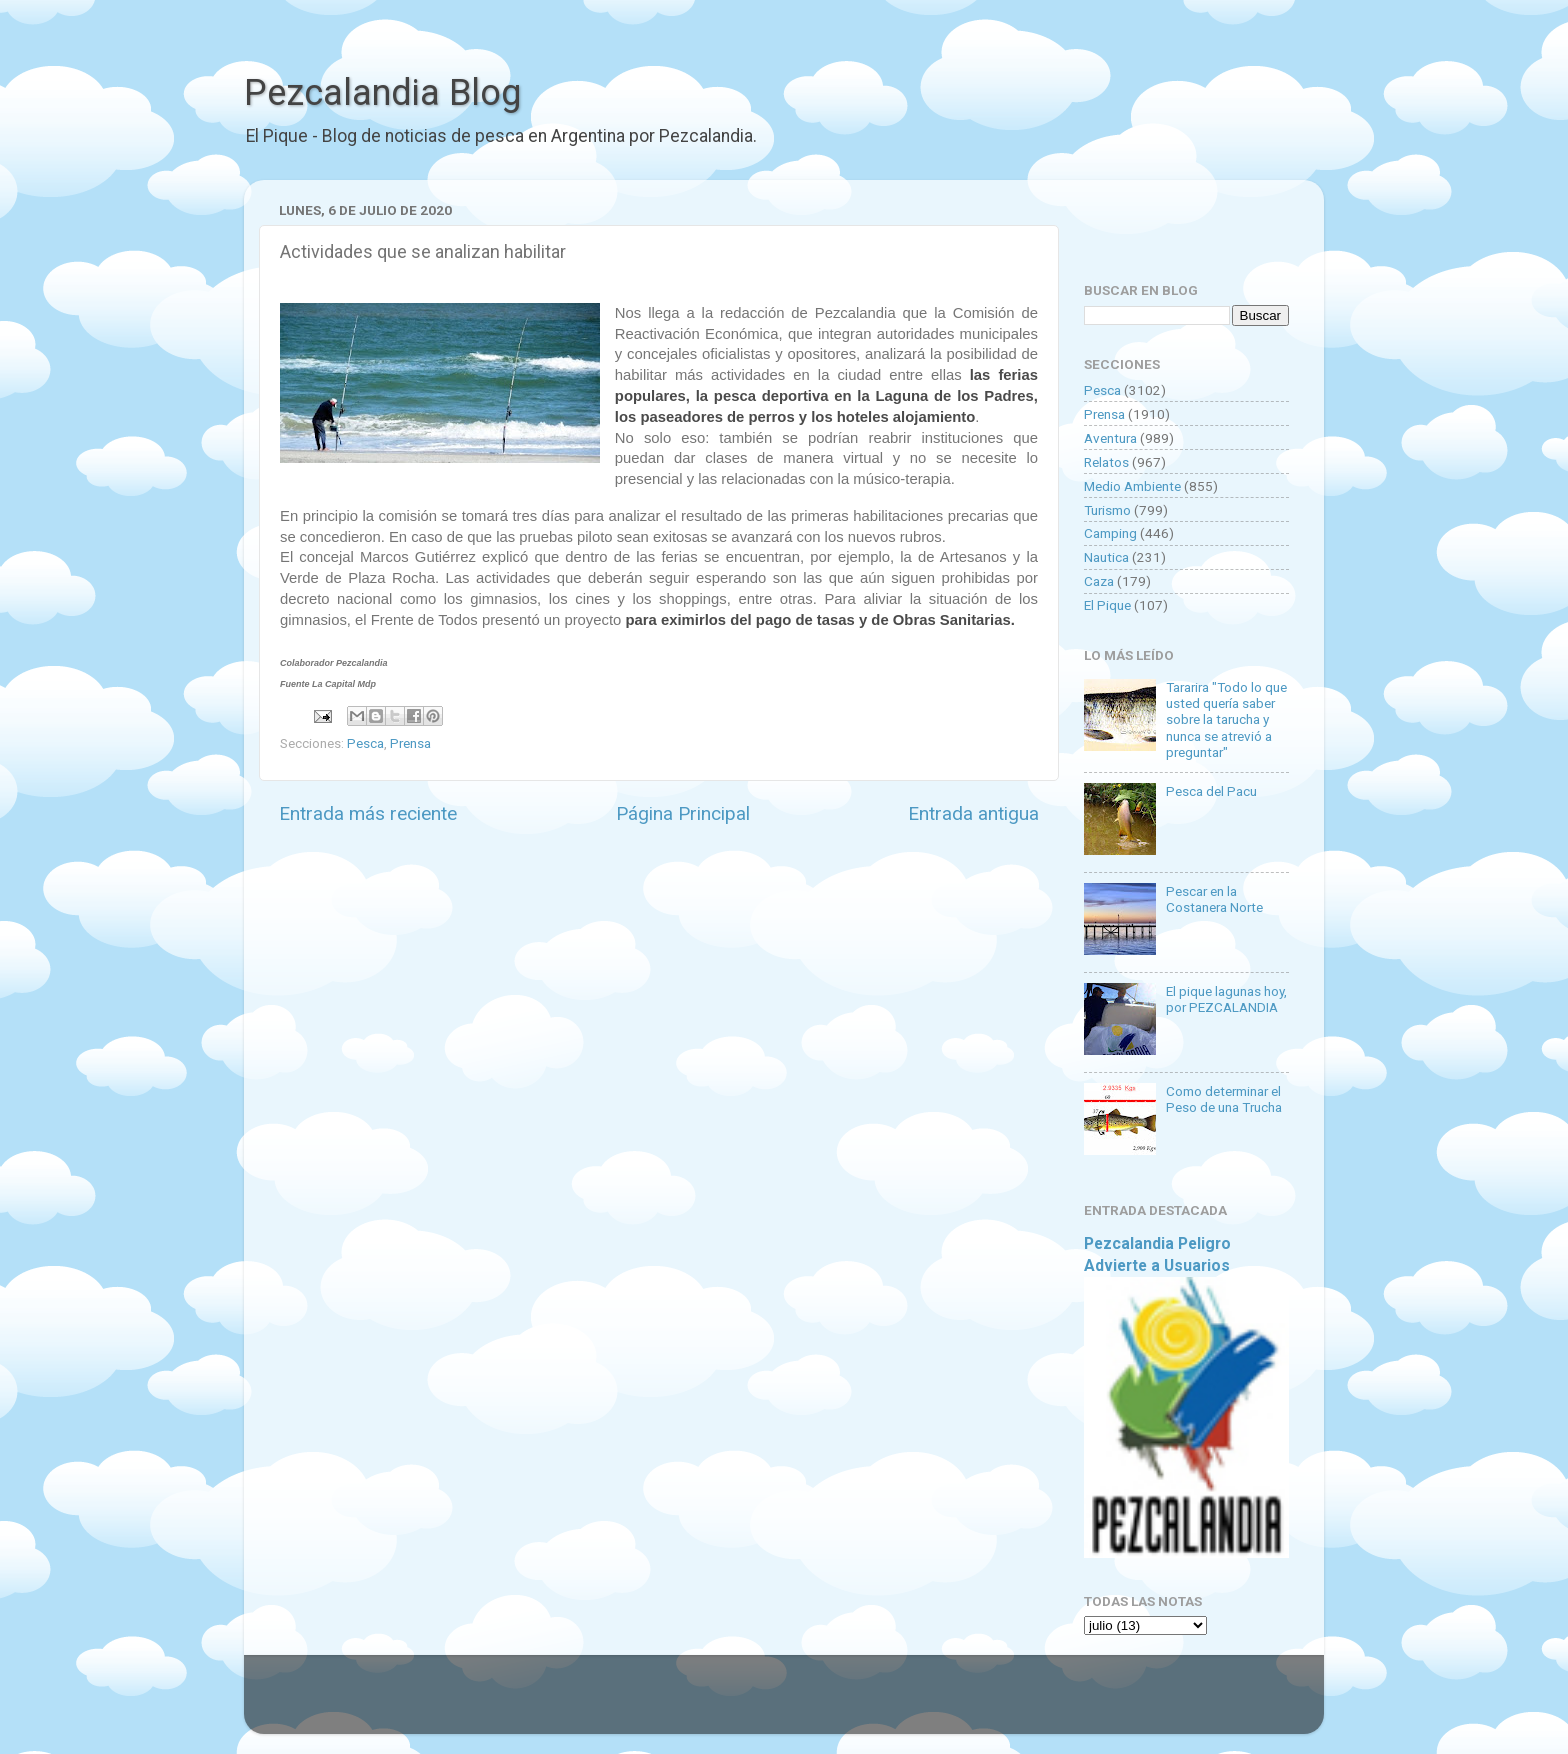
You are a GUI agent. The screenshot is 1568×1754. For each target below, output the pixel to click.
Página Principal (683, 813)
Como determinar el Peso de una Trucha (1224, 1099)
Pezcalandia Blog (382, 93)
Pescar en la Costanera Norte (1214, 899)
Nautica (1106, 557)
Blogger (989, 1704)
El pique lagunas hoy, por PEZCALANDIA (1226, 999)
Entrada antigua (973, 813)
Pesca (365, 743)
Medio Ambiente (1132, 486)
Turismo (1107, 510)
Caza (1099, 581)
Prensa (410, 743)
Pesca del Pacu (1211, 791)
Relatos (1106, 462)
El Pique (1107, 605)
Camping (1110, 533)
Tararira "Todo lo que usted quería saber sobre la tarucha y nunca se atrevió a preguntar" (1226, 719)
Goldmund (819, 1704)
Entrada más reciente (368, 813)
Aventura (1110, 438)
